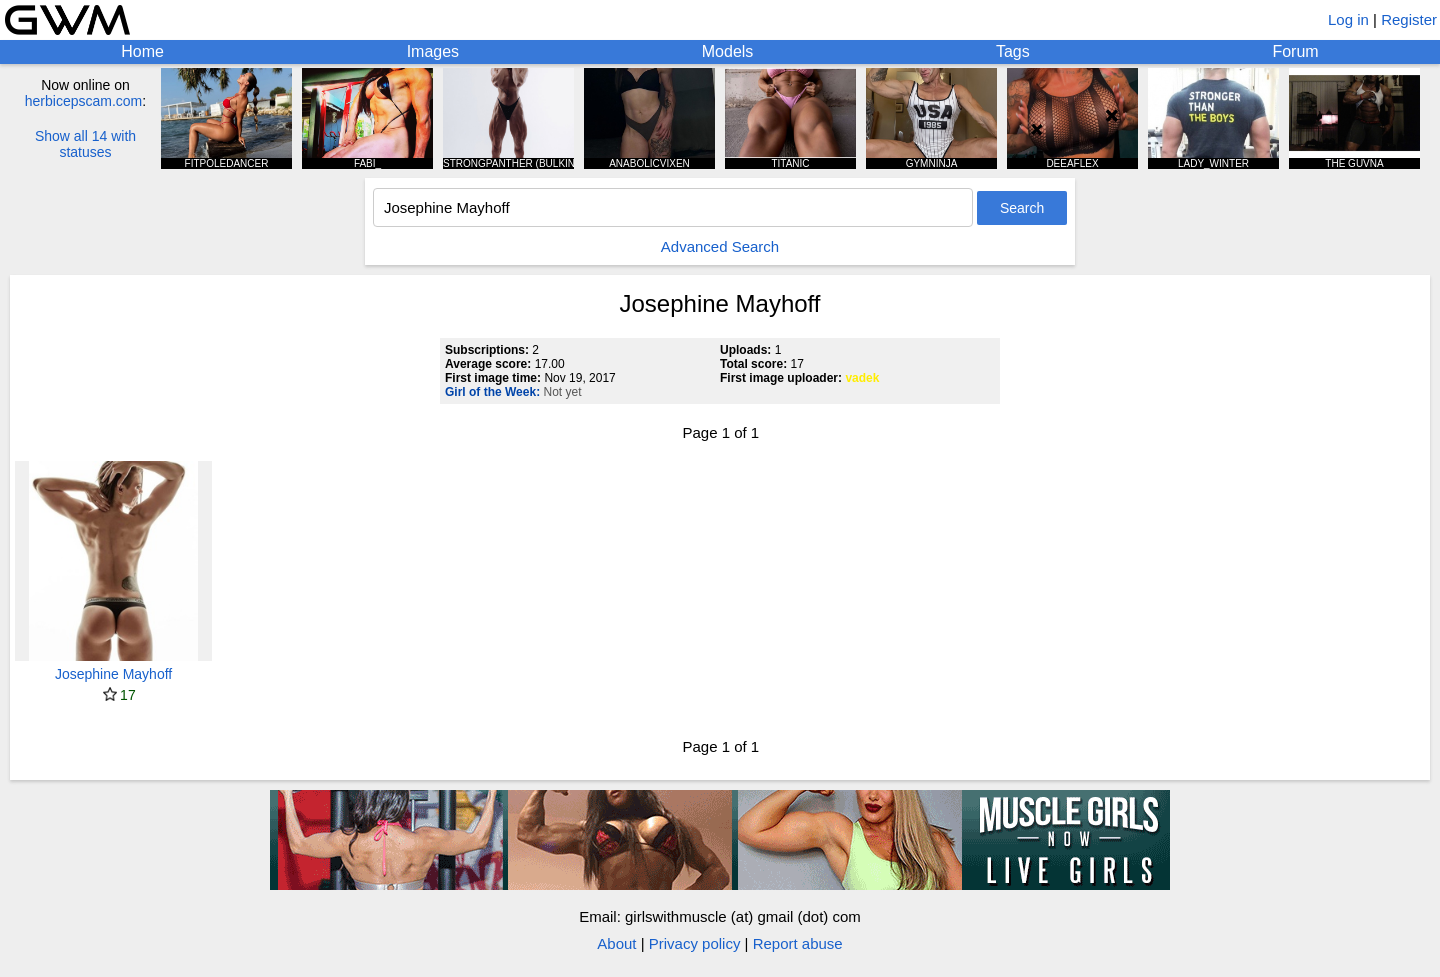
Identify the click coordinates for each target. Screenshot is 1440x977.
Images (433, 51)
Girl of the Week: (492, 392)
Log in (1348, 19)
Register (1409, 19)
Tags (1013, 51)
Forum (1295, 51)
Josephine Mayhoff (113, 674)
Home (142, 51)
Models (728, 51)
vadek (862, 378)
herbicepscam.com (84, 101)
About (616, 943)
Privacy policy (695, 943)
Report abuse (798, 943)
